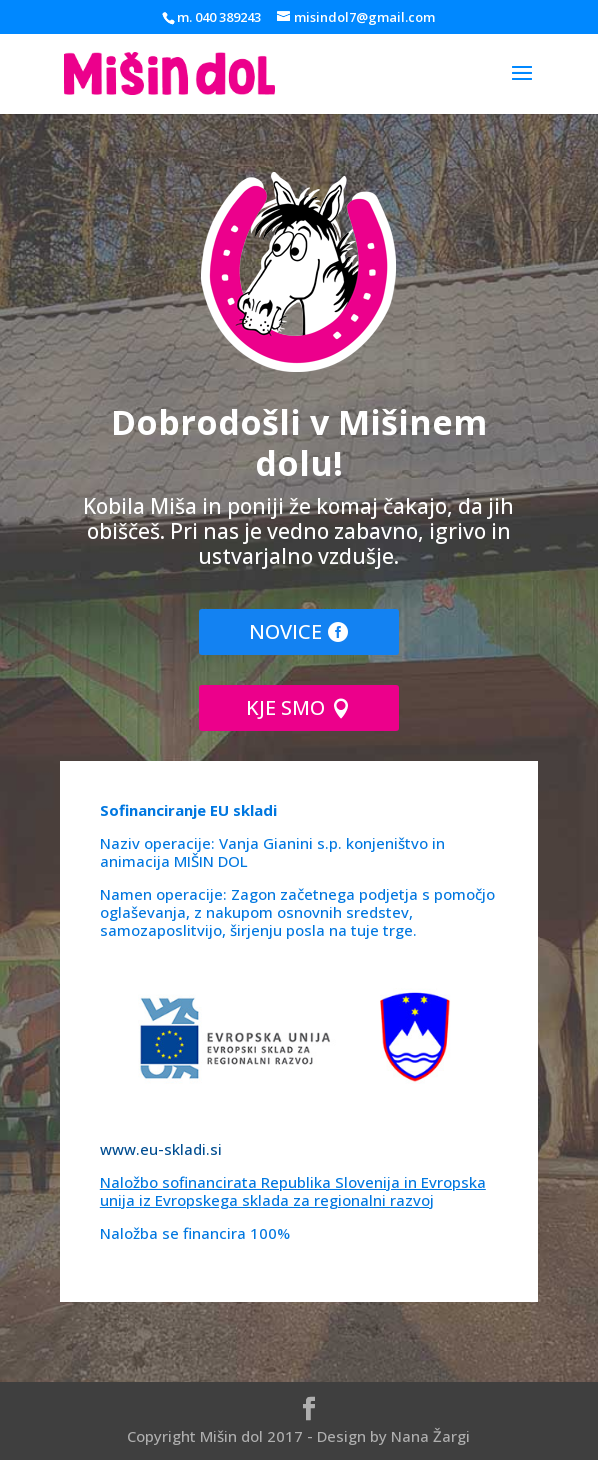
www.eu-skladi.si (161, 1149)
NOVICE (285, 631)
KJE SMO (285, 707)
